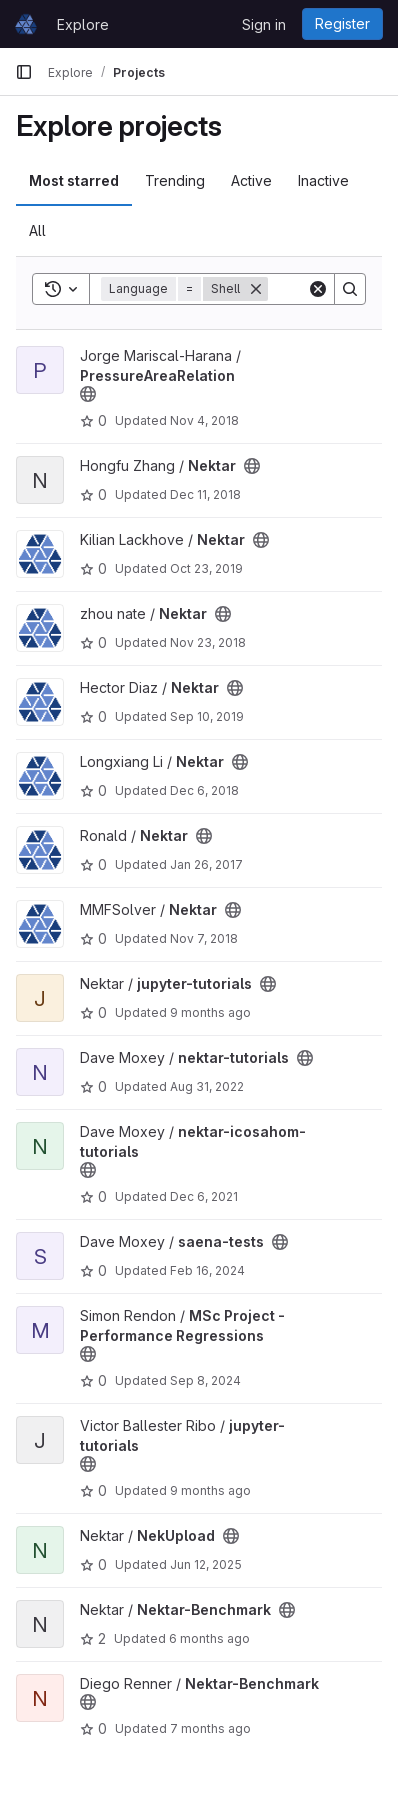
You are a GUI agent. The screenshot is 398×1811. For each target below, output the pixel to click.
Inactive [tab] (323, 180)
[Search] (350, 289)
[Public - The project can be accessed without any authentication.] (88, 394)
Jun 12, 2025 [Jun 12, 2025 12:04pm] (206, 1564)
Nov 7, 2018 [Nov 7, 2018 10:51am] (204, 938)
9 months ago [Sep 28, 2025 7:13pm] (210, 1012)
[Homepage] (26, 24)
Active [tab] (251, 180)
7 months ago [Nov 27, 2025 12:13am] (210, 1728)
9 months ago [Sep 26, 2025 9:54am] (210, 1490)
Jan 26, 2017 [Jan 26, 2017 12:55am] (206, 864)
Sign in (264, 24)
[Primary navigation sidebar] (24, 72)
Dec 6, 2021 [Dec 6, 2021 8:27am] (204, 1196)
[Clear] (318, 289)
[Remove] (256, 289)
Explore (83, 24)
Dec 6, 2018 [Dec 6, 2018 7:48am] (204, 790)
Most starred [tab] (74, 180)
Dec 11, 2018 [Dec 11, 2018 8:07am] (205, 494)
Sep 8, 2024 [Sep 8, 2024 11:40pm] (205, 1380)
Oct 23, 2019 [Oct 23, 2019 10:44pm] (206, 568)
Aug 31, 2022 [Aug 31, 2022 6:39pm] (207, 1086)
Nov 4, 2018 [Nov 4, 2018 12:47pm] (204, 420)
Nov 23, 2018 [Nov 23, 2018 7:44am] (208, 642)
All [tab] (37, 230)
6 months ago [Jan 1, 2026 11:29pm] (209, 1638)
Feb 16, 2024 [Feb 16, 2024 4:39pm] (207, 1270)
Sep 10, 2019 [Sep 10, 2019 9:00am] (207, 716)
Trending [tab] (175, 180)
